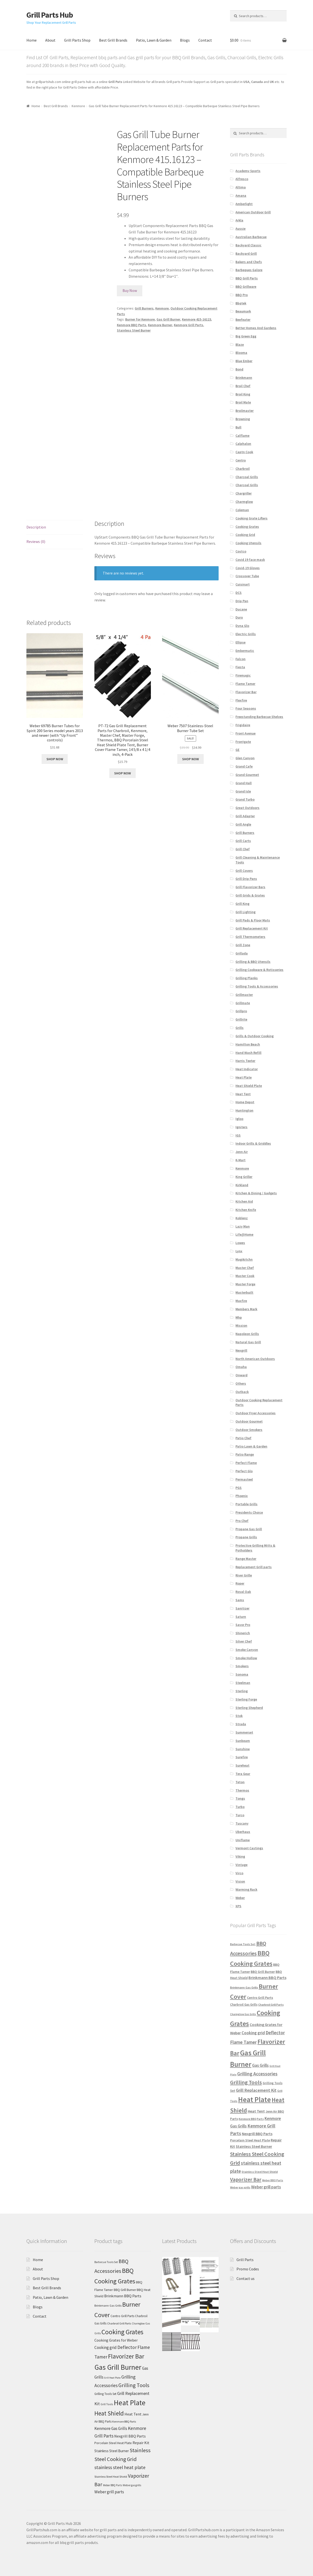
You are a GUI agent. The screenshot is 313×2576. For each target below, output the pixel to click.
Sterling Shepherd (249, 1707)
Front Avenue (245, 733)
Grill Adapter (245, 816)
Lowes (240, 1243)
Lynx (238, 1251)
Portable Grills (246, 1504)
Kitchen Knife (245, 1210)
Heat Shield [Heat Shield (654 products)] (109, 2413)
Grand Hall (243, 783)
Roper (239, 1583)
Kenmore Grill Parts (188, 325)
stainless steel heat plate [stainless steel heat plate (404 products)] (119, 2467)
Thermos (242, 1790)
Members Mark (246, 1309)
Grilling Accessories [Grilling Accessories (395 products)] (257, 2074)
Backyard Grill (246, 253)
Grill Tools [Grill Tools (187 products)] (107, 2404)
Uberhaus (242, 1831)
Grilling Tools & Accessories (256, 986)
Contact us (245, 2278)
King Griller (243, 1176)
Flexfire (241, 700)
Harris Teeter (245, 1060)
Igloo (239, 1118)
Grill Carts (243, 841)
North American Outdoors (255, 1359)
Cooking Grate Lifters (251, 518)
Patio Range (244, 1454)
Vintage (241, 1865)
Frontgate (243, 741)
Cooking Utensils (248, 543)
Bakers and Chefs (248, 262)
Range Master (245, 1558)
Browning (242, 419)
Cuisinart (242, 584)
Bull (238, 427)
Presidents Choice (249, 1512)
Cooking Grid (245, 534)
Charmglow (244, 501)
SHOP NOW (54, 759)
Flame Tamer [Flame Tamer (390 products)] (243, 2042)
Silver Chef (243, 1641)
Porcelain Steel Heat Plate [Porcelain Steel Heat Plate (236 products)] (250, 2140)
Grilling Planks (246, 978)
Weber (240, 1898)
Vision (240, 1881)
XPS (238, 1906)
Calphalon (243, 443)
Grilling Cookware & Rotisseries (259, 969)
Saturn (240, 1616)
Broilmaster (244, 410)
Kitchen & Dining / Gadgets (256, 1193)
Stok (239, 1716)
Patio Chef (243, 1438)
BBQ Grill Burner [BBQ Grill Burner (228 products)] (263, 1972)
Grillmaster (244, 994)
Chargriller (243, 493)
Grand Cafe (244, 766)
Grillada (241, 953)
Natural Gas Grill (248, 1342)
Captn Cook (244, 452)
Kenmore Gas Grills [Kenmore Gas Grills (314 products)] (110, 2428)
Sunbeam (242, 1740)
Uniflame (242, 1840)
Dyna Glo (242, 625)
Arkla (239, 220)
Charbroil (242, 468)
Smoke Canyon (246, 1649)
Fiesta (240, 667)
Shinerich (242, 1633)
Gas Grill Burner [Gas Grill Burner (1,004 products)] (117, 2367)
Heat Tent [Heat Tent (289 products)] (256, 2111)
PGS (238, 1487)
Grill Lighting (245, 912)
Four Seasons (245, 708)
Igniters (241, 1127)
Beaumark (243, 311)
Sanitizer (242, 1608)
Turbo (240, 1807)
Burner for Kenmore (140, 319)
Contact (205, 40)
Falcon (240, 659)
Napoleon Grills (247, 1334)
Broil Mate (243, 402)
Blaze (239, 344)
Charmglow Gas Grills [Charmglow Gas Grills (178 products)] (243, 2014)
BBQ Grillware (245, 286)
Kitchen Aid (244, 1201)
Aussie (240, 228)
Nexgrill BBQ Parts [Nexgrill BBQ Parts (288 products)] (257, 2133)
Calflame (242, 435)
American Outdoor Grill (253, 212)
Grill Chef (242, 849)
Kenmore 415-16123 (196, 319)
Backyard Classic (248, 245)
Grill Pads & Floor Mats (252, 920)
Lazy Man (242, 1226)
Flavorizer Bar (246, 692)
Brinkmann (243, 377)
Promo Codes (247, 2268)
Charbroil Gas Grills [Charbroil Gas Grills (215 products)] (243, 2004)
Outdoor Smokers (248, 1429)
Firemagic (243, 675)
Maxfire (241, 1301)
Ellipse (240, 642)
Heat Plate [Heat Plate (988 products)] (254, 2099)
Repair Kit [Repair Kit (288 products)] (141, 2442)
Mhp (238, 1317)
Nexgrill (241, 1350)
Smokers (242, 1666)
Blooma (241, 352)
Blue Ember (243, 361)
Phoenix (241, 1496)
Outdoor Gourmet (249, 1421)
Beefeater (242, 319)
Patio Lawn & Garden (251, 1446)
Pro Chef (241, 1520)
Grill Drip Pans (246, 878)
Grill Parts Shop (77, 40)
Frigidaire (242, 725)
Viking (240, 1856)
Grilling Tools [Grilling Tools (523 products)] (246, 2082)
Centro (240, 460)
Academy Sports (247, 171)
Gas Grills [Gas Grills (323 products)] (260, 2065)
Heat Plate (243, 1077)
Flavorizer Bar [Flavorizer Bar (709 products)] (126, 2356)
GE (237, 750)
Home (31, 40)
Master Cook (244, 1276)
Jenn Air (241, 1152)
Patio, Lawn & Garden (153, 40)
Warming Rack (246, 1889)
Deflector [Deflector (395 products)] (275, 2033)
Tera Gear (242, 1773)
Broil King (242, 394)
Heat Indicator (246, 1069)
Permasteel (244, 1479)
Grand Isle (243, 791)
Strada (240, 1724)
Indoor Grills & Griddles (253, 1143)
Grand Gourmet (247, 774)
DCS (238, 592)
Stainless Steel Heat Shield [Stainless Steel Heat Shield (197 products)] (260, 2172)
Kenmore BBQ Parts (131, 325)
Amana (240, 195)
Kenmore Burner (160, 325)
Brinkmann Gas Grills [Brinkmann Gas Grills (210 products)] (244, 1987)
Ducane (241, 609)
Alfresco (241, 179)
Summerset (244, 1732)
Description (36, 527)
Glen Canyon (245, 758)
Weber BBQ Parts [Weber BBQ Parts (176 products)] (272, 2180)
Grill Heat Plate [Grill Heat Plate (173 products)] (112, 2377)
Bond (239, 369)
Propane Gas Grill (248, 1529)
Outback (242, 1392)
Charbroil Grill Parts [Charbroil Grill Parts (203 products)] (271, 2004)
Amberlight (244, 204)
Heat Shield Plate (248, 1085)
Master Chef (244, 1267)
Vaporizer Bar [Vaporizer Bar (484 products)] (245, 2179)
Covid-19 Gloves (247, 568)
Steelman (242, 1682)
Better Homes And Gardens (255, 328)
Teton (240, 1782)
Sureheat (242, 1765)
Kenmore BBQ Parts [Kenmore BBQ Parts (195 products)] (251, 2119)
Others (240, 1383)
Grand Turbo (245, 799)
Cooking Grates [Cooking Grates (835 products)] (122, 2332)
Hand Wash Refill (248, 1052)
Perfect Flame (246, 1462)
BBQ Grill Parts (246, 278)
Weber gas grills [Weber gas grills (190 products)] (240, 2187)
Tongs (240, 1798)
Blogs (185, 40)
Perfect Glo (244, 1471)
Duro (239, 617)
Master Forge (245, 1284)
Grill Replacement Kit (251, 928)
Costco (240, 551)
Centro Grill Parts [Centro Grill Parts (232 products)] (260, 1997)
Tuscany (241, 1823)
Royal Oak (243, 1591)
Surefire (241, 1757)
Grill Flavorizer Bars (250, 887)
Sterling (241, 1691)
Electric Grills (245, 634)
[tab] (54, 527)
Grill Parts (245, 2259)
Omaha (241, 1367)
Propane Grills (246, 1537)
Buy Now (130, 290)
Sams (239, 1600)
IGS (238, 1135)
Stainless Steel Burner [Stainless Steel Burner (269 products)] (254, 2146)
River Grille (243, 1575)
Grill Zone (242, 945)
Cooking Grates (247, 526)
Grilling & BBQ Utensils (252, 961)
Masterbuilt (244, 1292)
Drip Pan (241, 601)
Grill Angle (243, 824)
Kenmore (78, 106)
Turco (239, 1815)
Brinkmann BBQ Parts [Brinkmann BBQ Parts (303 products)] (267, 1977)
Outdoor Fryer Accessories (255, 1413)
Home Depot (244, 1102)
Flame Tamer (245, 683)
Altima (240, 187)
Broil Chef (242, 386)
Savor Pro (242, 1624)
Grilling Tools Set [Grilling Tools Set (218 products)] (105, 2394)
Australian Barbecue (251, 237)
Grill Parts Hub (49, 15)
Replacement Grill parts (253, 1567)
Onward (241, 1375)
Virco (239, 1873)
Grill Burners (144, 308)
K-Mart (240, 1160)
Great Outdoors (247, 807)
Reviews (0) (35, 541)
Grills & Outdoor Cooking (254, 1036)
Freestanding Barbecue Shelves (259, 716)
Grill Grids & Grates (250, 895)
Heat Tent (243, 1094)
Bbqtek (240, 303)
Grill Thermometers (250, 936)
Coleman (242, 510)
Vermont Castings (249, 1848)
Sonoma (241, 1674)
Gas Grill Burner (168, 319)
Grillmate (242, 1003)
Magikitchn (244, 1259)
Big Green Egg (245, 336)
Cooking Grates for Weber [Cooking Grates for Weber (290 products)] (116, 2340)
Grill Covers (244, 870)
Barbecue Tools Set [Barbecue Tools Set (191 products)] (243, 1944)
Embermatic (244, 650)
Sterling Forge (246, 1699)
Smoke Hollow (246, 1658)
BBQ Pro (241, 295)
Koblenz (241, 1218)
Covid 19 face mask (250, 559)
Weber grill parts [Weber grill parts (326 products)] (266, 2187)
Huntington (244, 1110)
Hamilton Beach (247, 1044)
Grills (239, 1027)
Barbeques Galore (248, 270)
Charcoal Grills (246, 477)
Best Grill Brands (113, 40)
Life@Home (244, 1234)
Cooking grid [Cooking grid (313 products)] (253, 2033)
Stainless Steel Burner (134, 330)
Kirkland (241, 1185)
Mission (241, 1325)
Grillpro (241, 1011)
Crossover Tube (247, 576)
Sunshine (242, 1749)
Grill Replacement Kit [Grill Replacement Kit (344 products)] (256, 2090)
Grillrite (241, 1019)
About (50, 40)
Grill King (242, 903)
